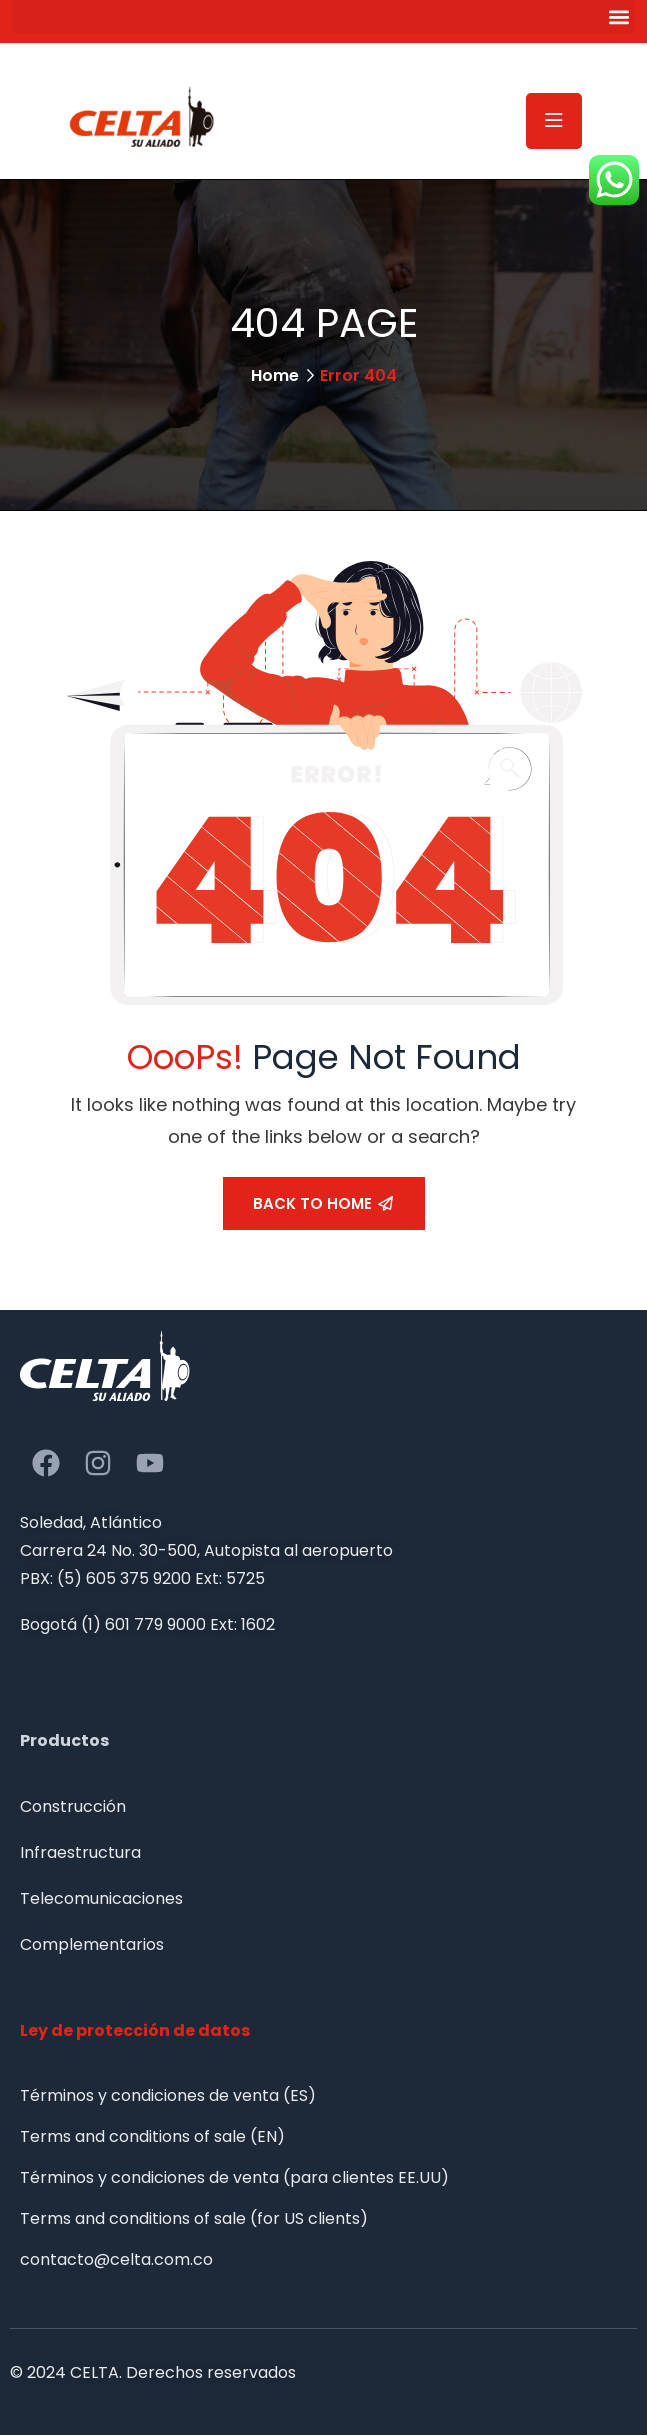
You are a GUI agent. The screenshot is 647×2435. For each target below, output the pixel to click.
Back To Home (323, 1203)
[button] (323, 16)
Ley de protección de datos (135, 2030)
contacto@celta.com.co (116, 2259)
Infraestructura (80, 1852)
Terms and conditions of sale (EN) (152, 2136)
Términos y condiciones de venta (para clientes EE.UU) (234, 2177)
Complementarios (92, 1944)
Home (275, 375)
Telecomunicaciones (101, 1898)
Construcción (73, 1806)
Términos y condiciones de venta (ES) (168, 2095)
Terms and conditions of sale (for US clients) (194, 2218)
